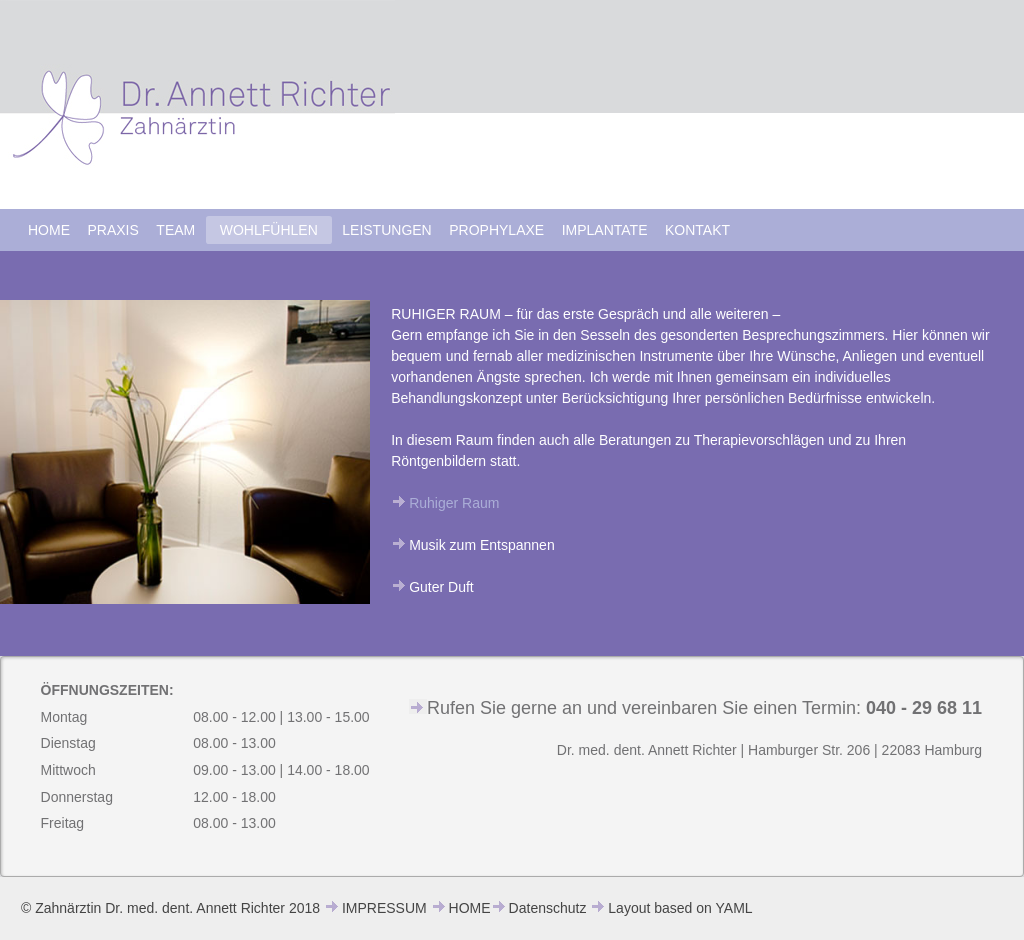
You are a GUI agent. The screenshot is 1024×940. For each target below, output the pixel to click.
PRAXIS (113, 230)
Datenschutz (548, 908)
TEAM (175, 230)
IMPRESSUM (384, 908)
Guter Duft (441, 587)
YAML (734, 908)
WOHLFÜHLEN (269, 230)
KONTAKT (697, 230)
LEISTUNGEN (386, 230)
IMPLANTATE (605, 230)
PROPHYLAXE (496, 230)
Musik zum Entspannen (482, 545)
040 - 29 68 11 (924, 708)
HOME (49, 230)
